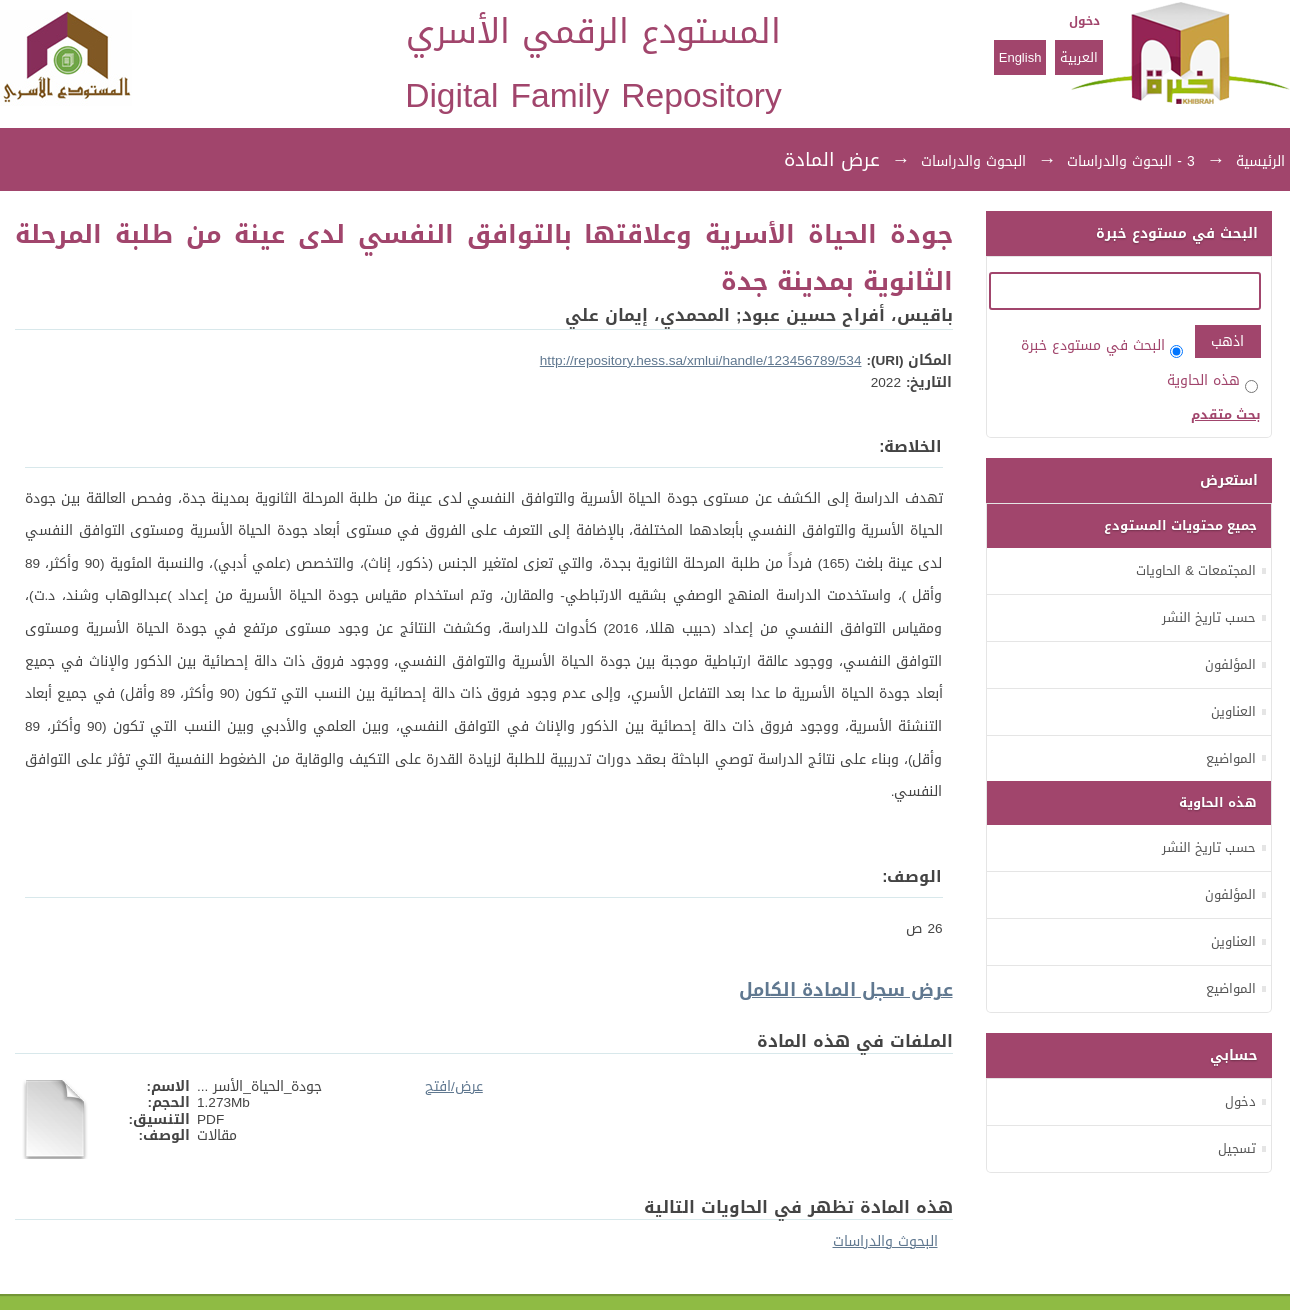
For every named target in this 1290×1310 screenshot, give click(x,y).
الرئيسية (1260, 161)
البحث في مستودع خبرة (1102, 345)
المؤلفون (1230, 664)
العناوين (1233, 711)
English (1020, 57)
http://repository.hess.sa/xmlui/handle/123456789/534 (701, 360)
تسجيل (1237, 1148)
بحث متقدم (1226, 415)
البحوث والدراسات (973, 161)
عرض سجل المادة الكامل (846, 990)
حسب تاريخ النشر (1209, 617)
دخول (1084, 21)
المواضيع (1231, 758)
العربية (1079, 57)
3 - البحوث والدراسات (1130, 161)
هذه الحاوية (1212, 380)
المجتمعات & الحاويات (1196, 570)
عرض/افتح (454, 1086)
